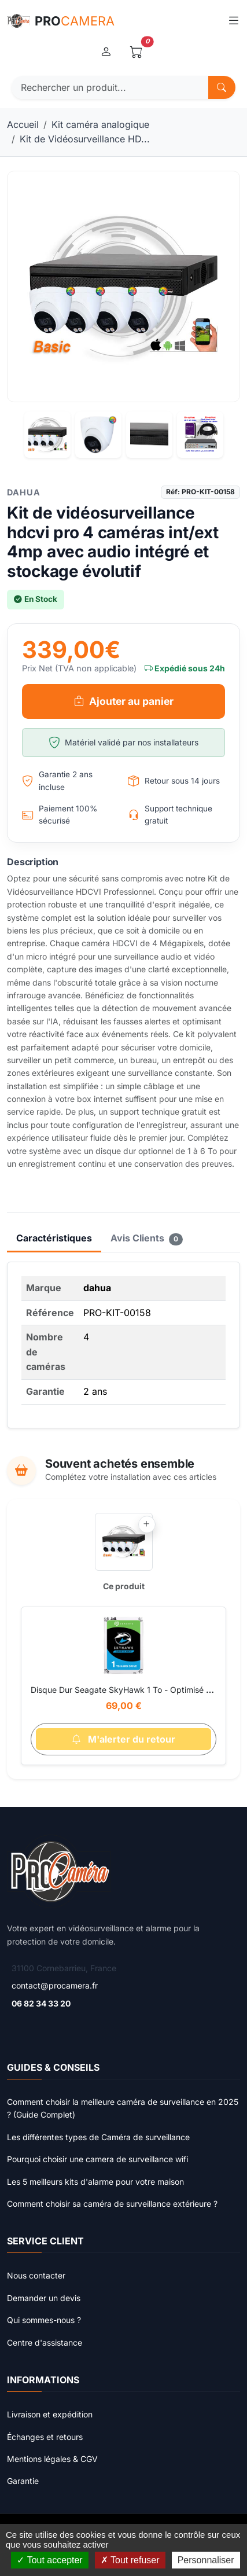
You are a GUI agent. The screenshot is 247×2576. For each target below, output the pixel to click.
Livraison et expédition (50, 2414)
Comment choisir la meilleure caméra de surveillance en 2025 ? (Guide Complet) (122, 2108)
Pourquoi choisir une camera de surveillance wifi (97, 2159)
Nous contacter (36, 2275)
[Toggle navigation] (233, 20)
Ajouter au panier (124, 701)
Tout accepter (49, 2560)
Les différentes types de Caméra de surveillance (98, 2137)
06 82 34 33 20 (41, 2003)
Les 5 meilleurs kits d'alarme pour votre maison (95, 2182)
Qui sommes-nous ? (44, 2320)
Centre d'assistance (44, 2342)
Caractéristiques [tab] (54, 1238)
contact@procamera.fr (55, 1985)
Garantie (23, 2481)
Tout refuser (130, 2560)
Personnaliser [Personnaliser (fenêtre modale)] (206, 2560)
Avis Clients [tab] (146, 1238)
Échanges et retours (45, 2437)
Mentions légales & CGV (52, 2459)
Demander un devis (43, 2298)
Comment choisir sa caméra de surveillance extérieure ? (112, 2203)
